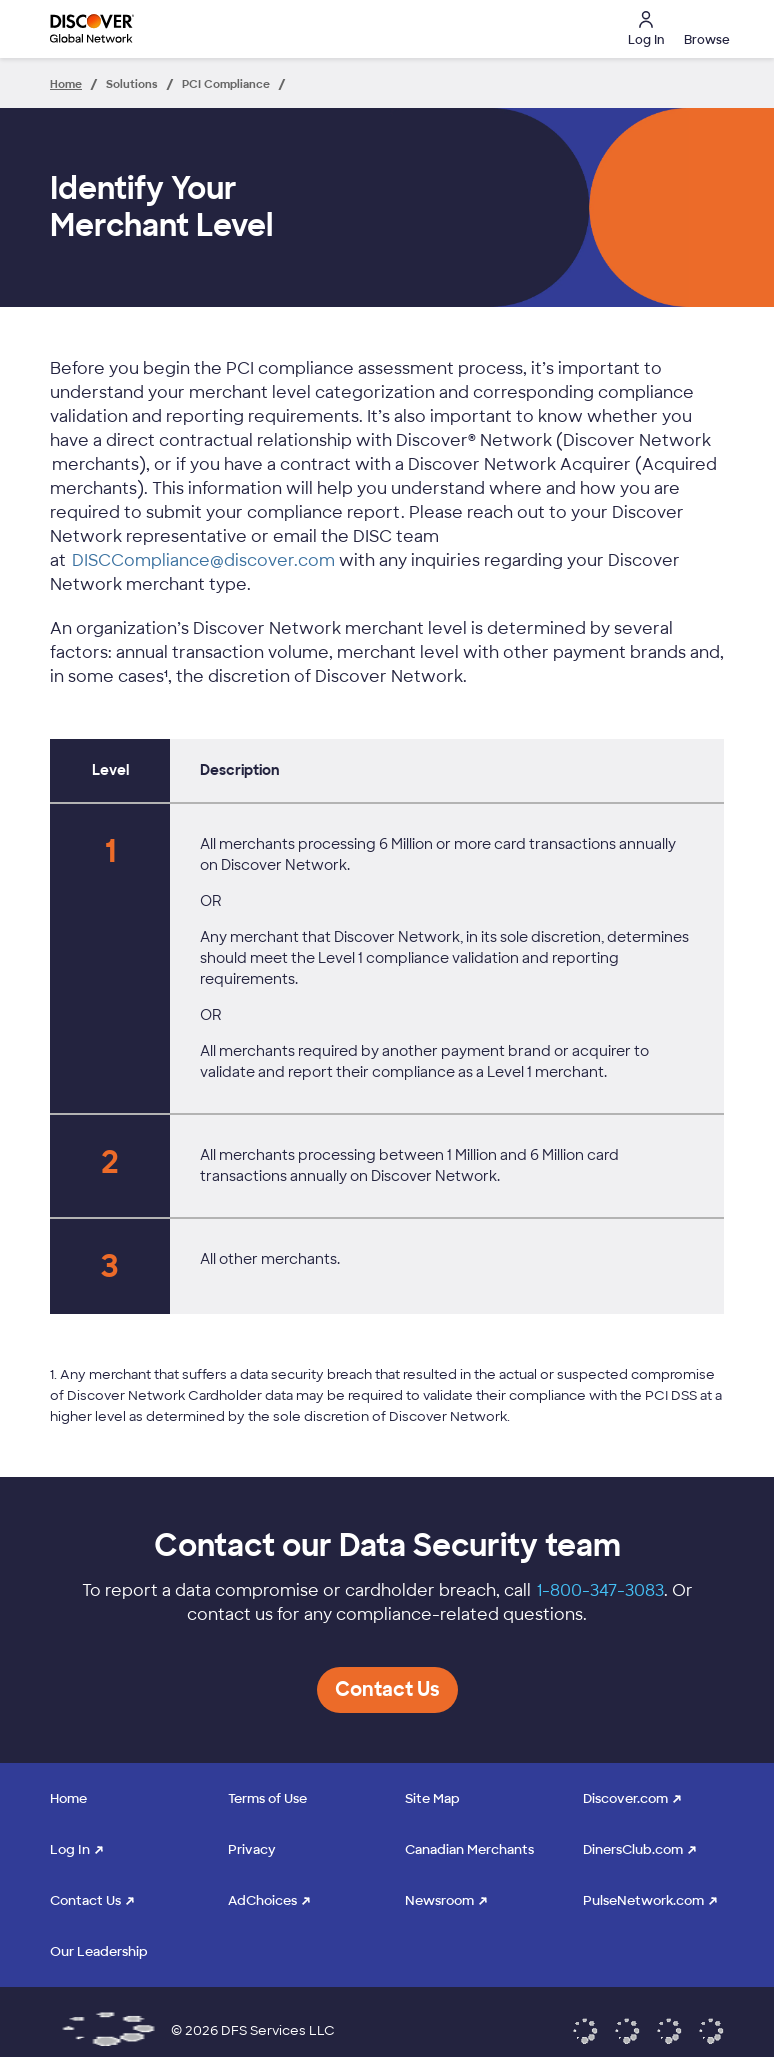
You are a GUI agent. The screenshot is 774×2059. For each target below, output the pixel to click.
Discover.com (625, 1798)
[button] (704, 29)
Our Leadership (99, 1951)
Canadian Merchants (469, 1849)
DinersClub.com (633, 1849)
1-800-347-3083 (600, 1590)
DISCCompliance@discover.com (203, 560)
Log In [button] (646, 29)
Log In (70, 1849)
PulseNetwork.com (643, 1900)
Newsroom (439, 1900)
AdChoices (262, 1900)
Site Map (432, 1798)
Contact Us (85, 1900)
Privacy (252, 1849)
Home (68, 1798)
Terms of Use (267, 1798)
